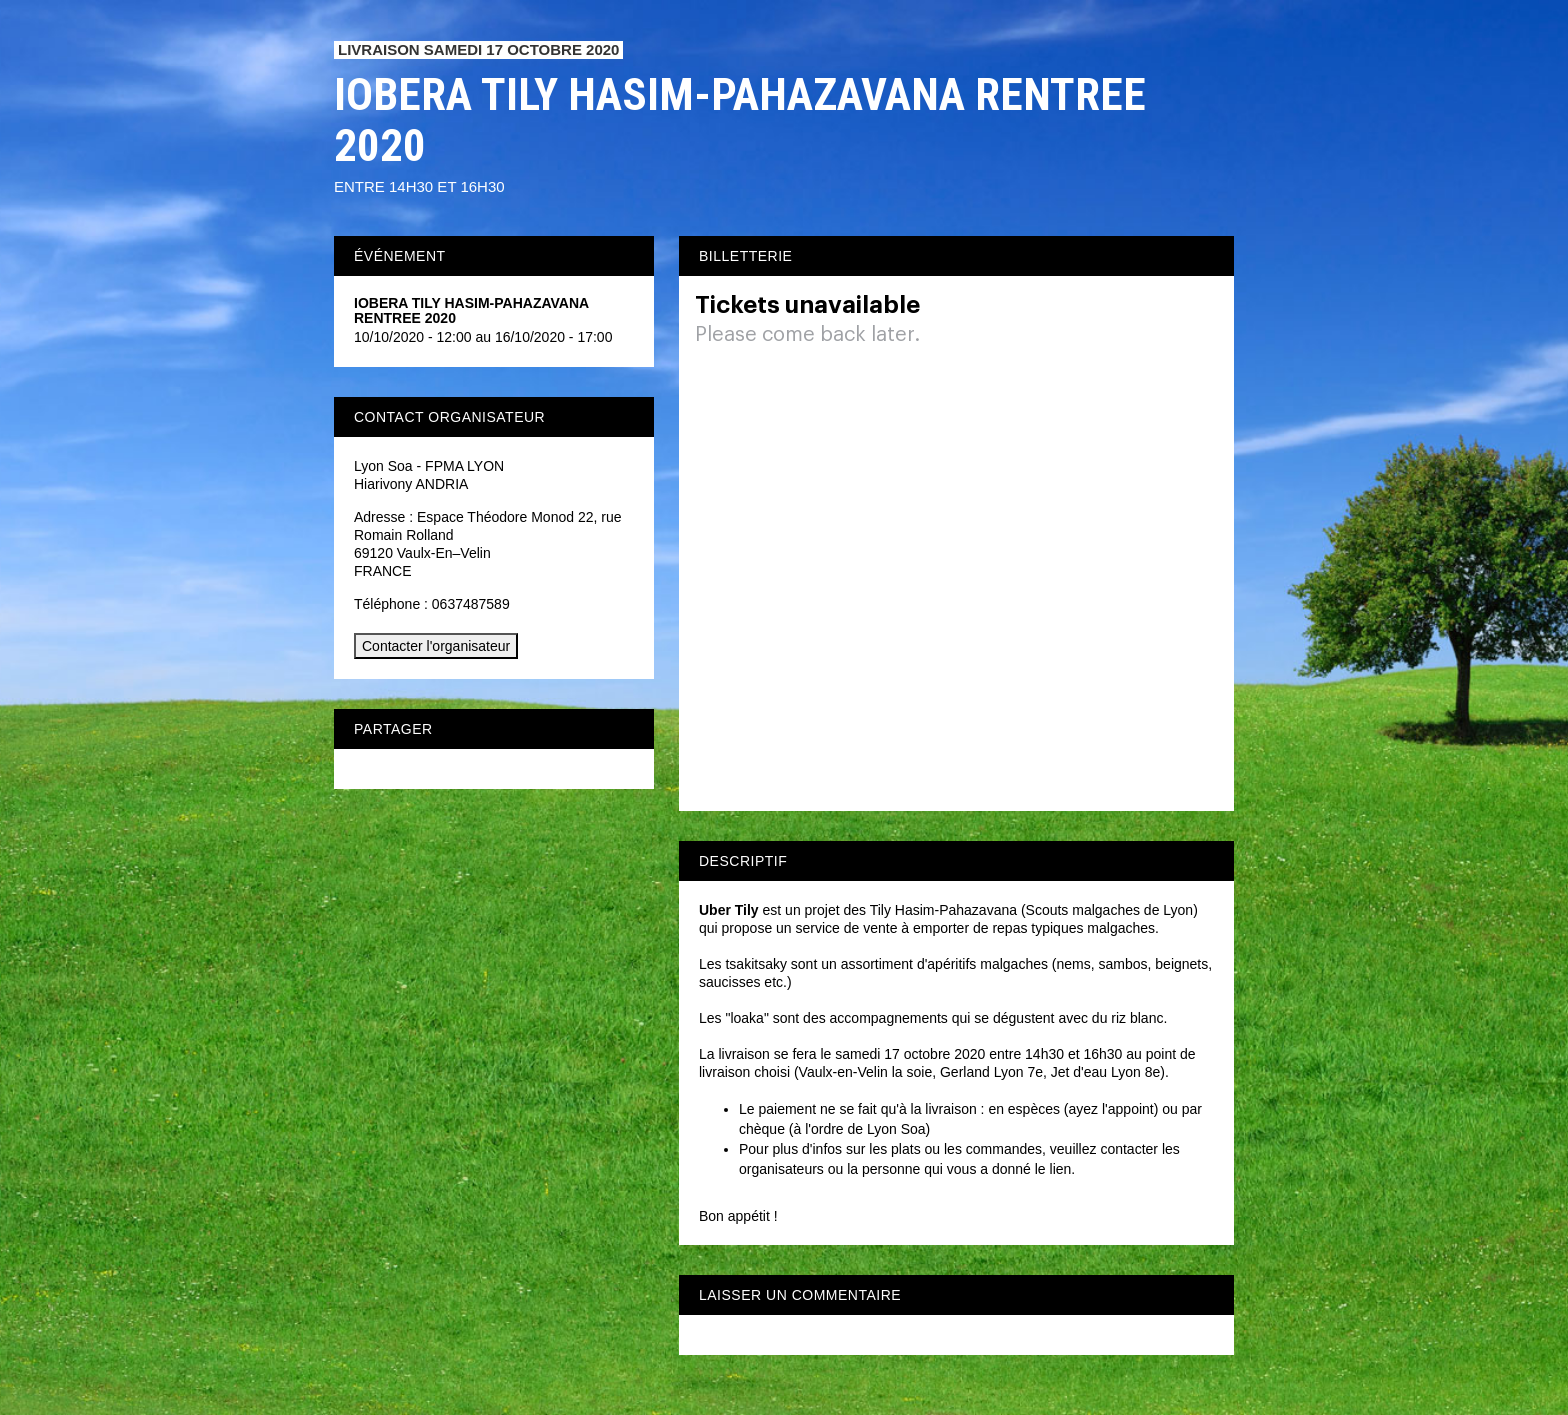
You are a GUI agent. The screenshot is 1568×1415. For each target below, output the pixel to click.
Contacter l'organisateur (436, 646)
